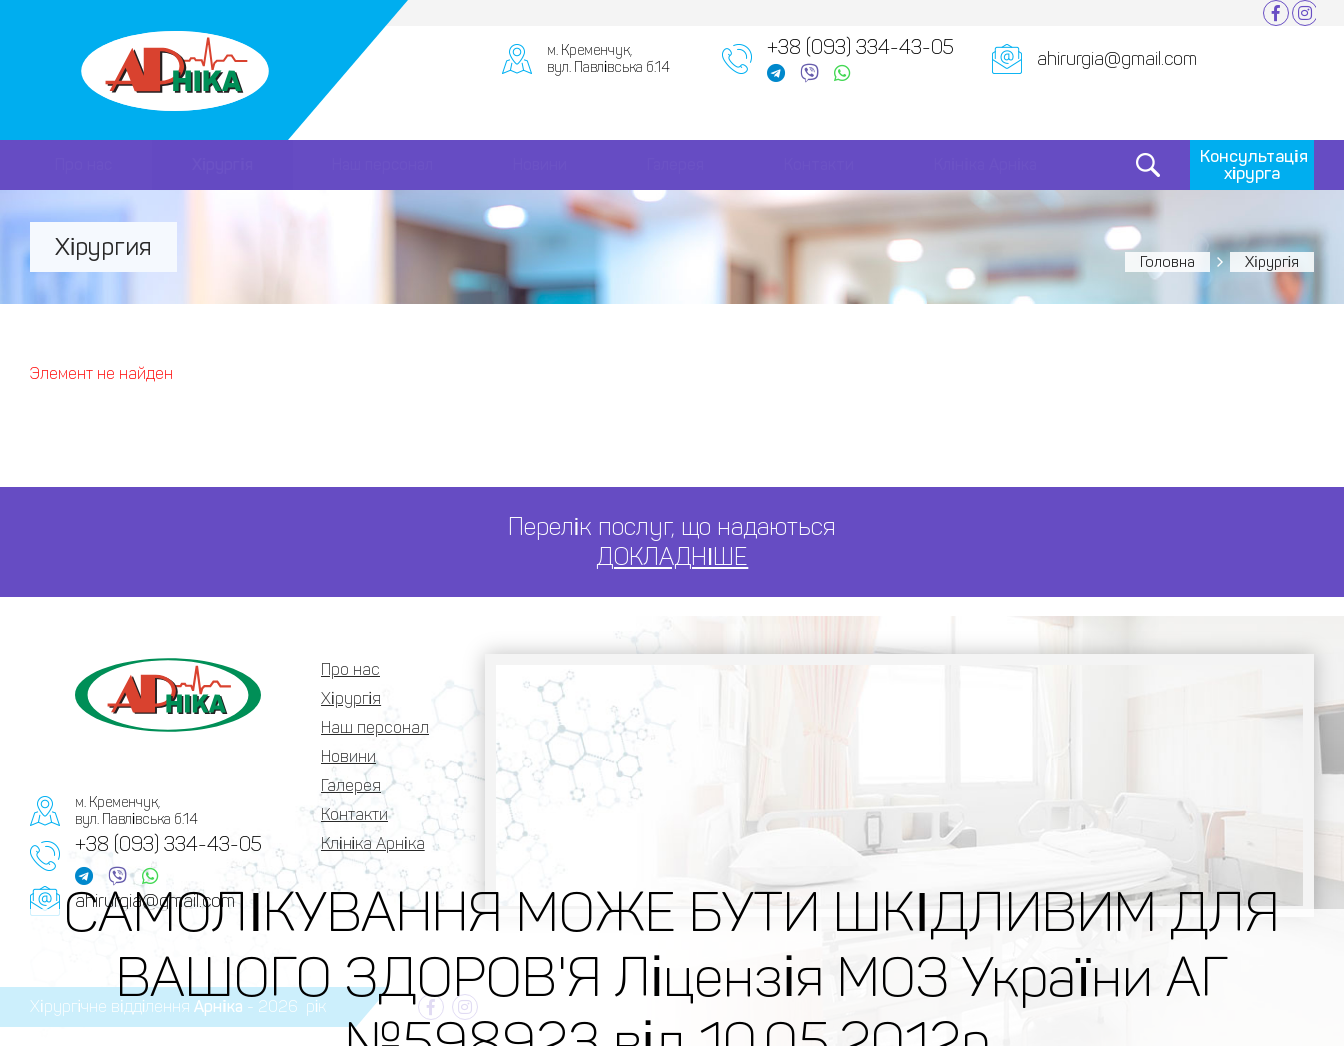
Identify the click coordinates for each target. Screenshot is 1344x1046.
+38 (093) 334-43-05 (860, 47)
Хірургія (222, 164)
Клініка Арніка (985, 164)
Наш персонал (382, 164)
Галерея (675, 164)
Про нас (83, 164)
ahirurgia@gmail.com (1117, 59)
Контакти (819, 164)
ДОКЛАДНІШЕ (672, 556)
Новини (540, 164)
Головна (1167, 262)
